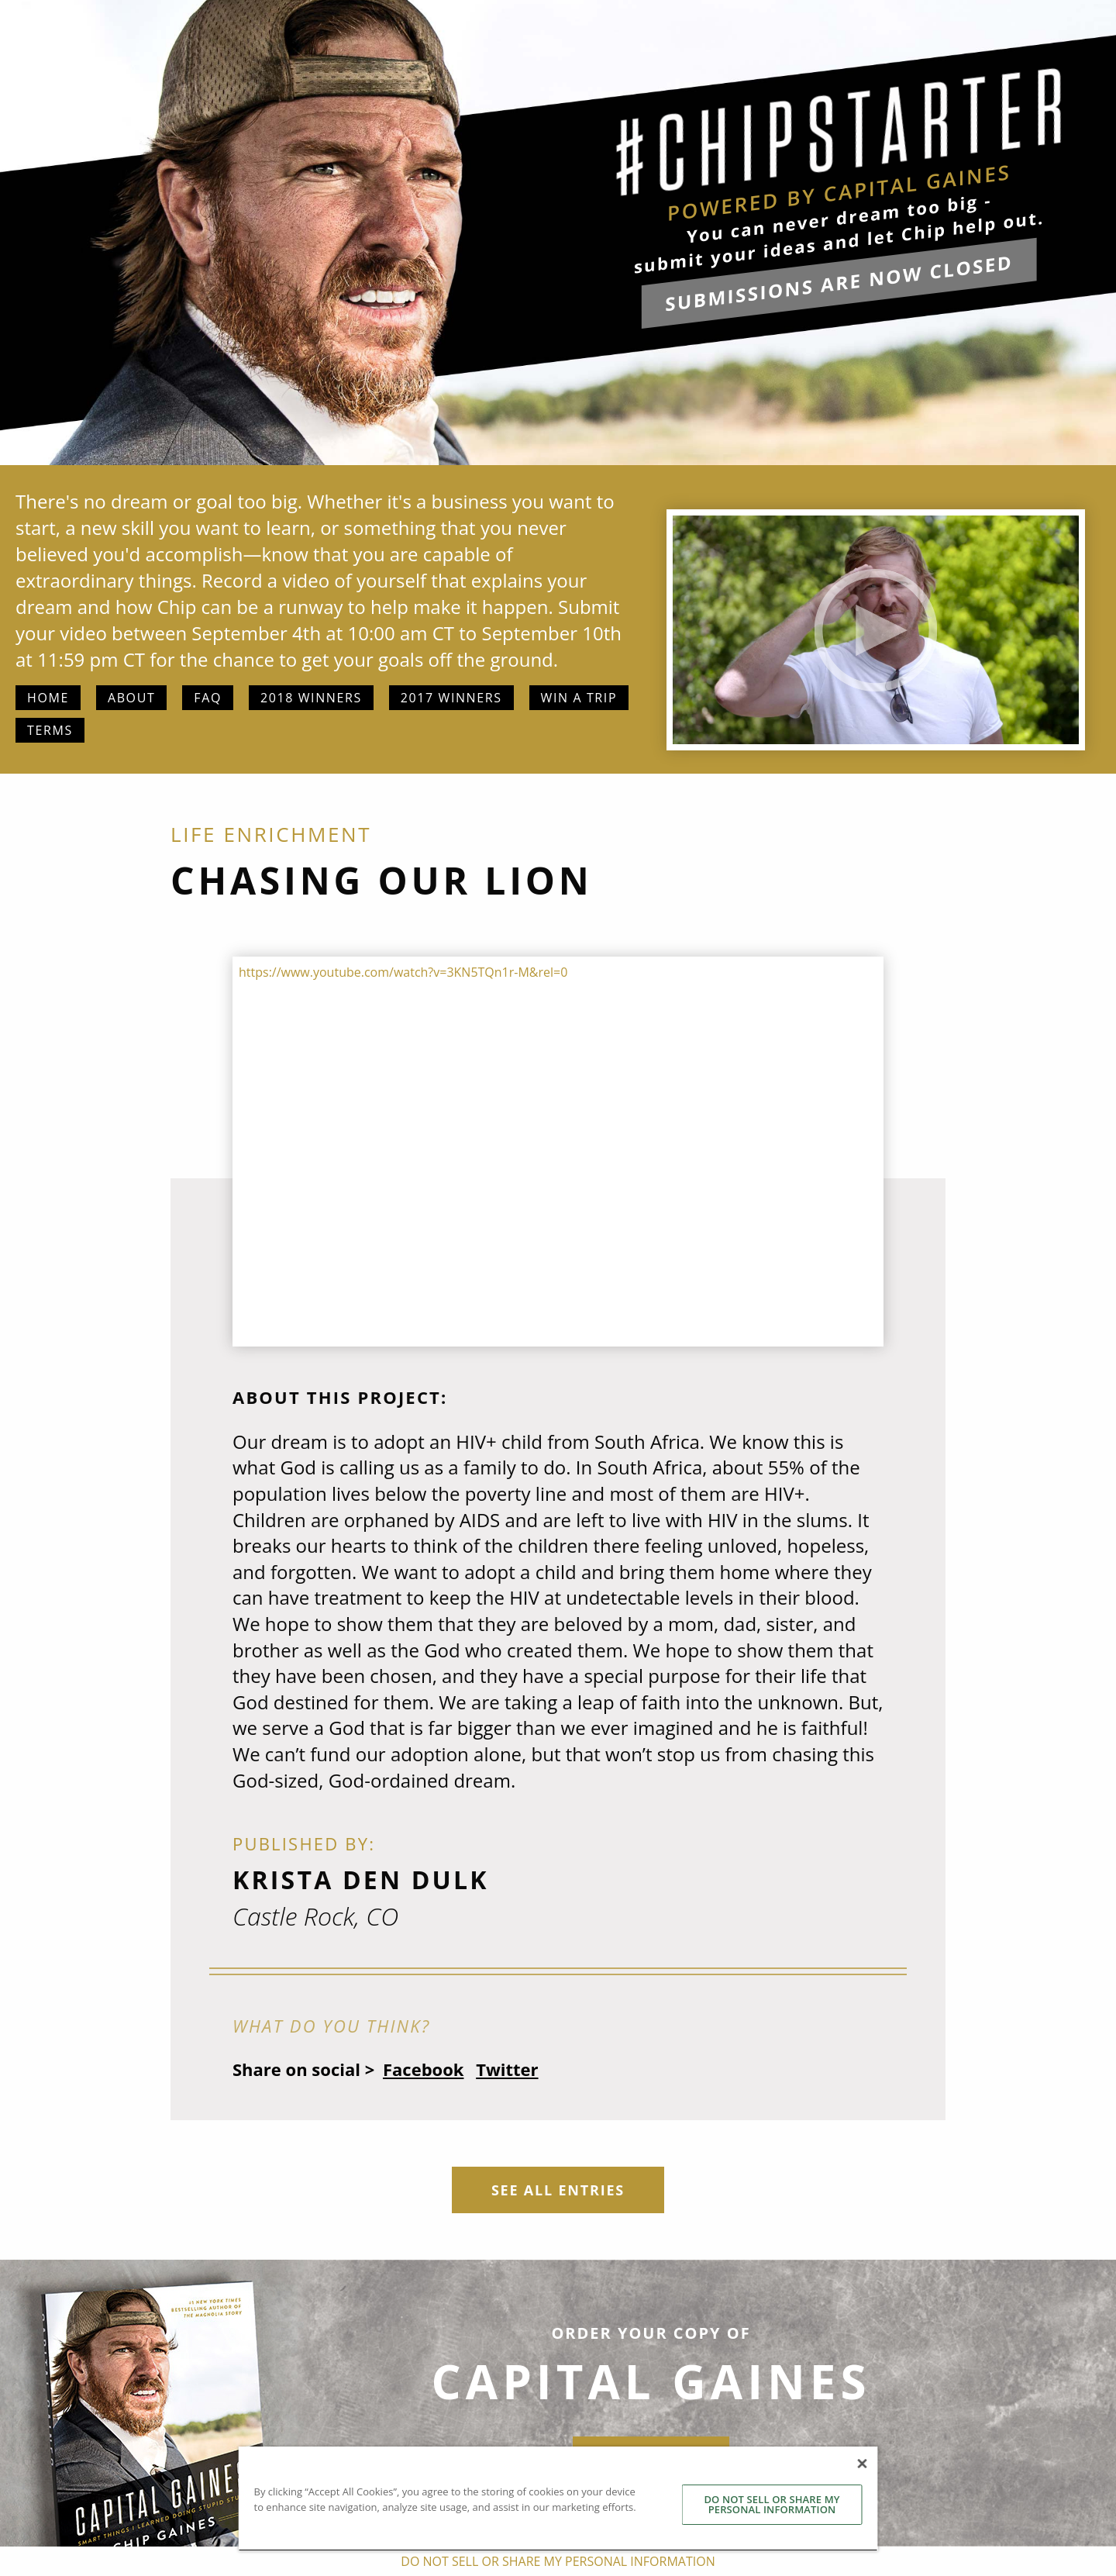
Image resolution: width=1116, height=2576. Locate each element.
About (131, 697)
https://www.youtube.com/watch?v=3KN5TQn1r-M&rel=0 (403, 972)
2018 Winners (311, 697)
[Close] (861, 2463)
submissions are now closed (839, 282)
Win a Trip (579, 697)
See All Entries (558, 2190)
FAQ (208, 697)
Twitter (507, 2069)
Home (48, 697)
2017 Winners (451, 697)
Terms (50, 730)
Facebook (423, 2069)
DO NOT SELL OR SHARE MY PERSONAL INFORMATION (771, 2504)
